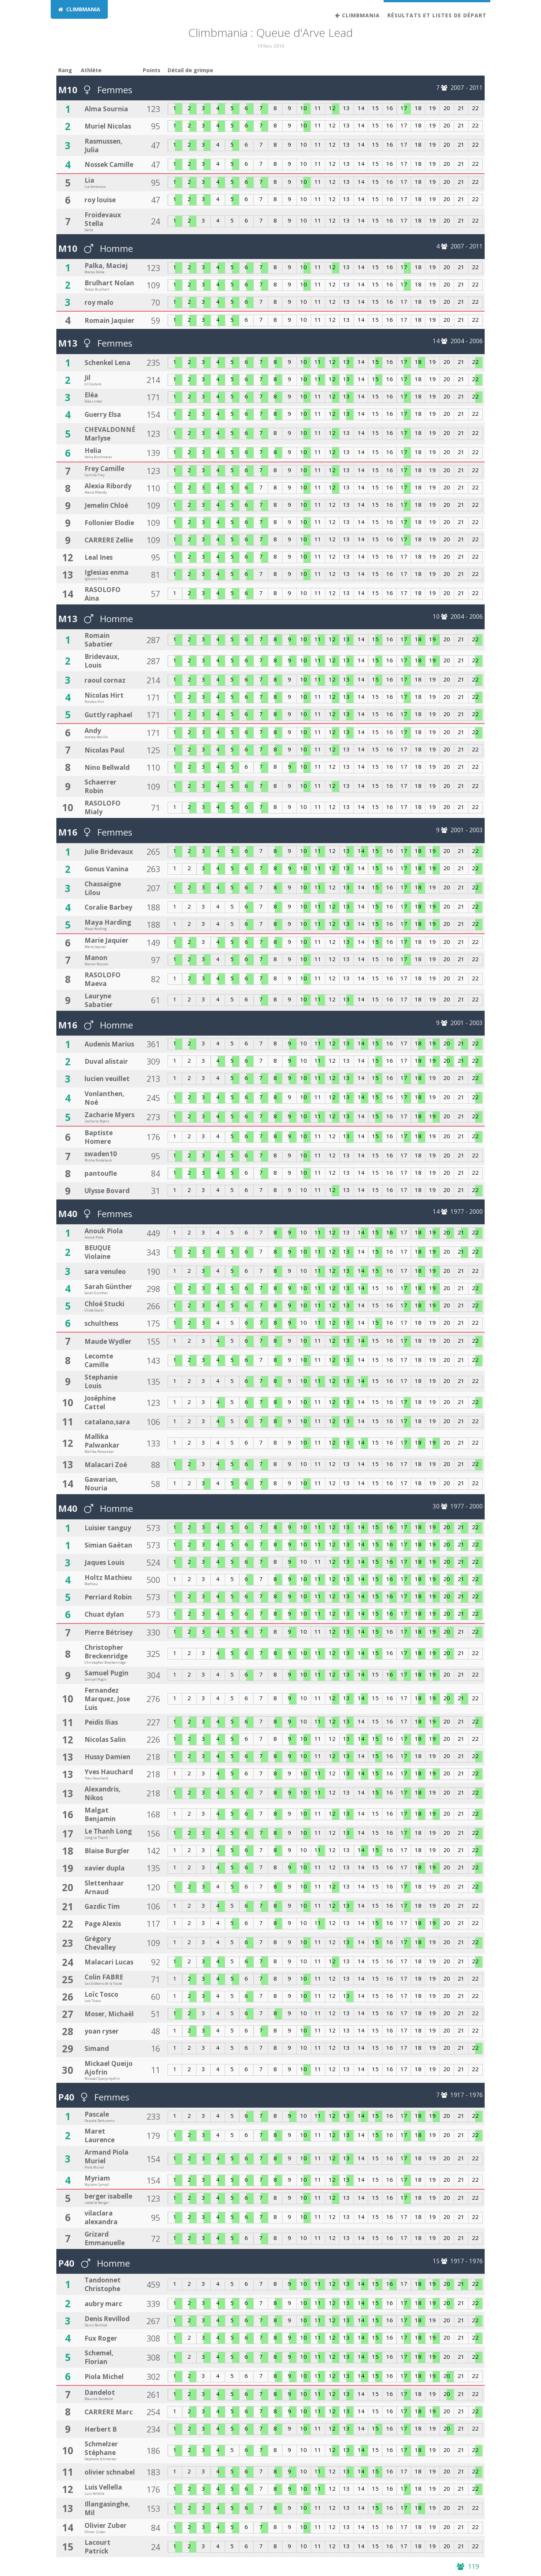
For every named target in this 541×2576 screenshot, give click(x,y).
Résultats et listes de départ (437, 15)
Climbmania (357, 15)
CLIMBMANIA (79, 9)
